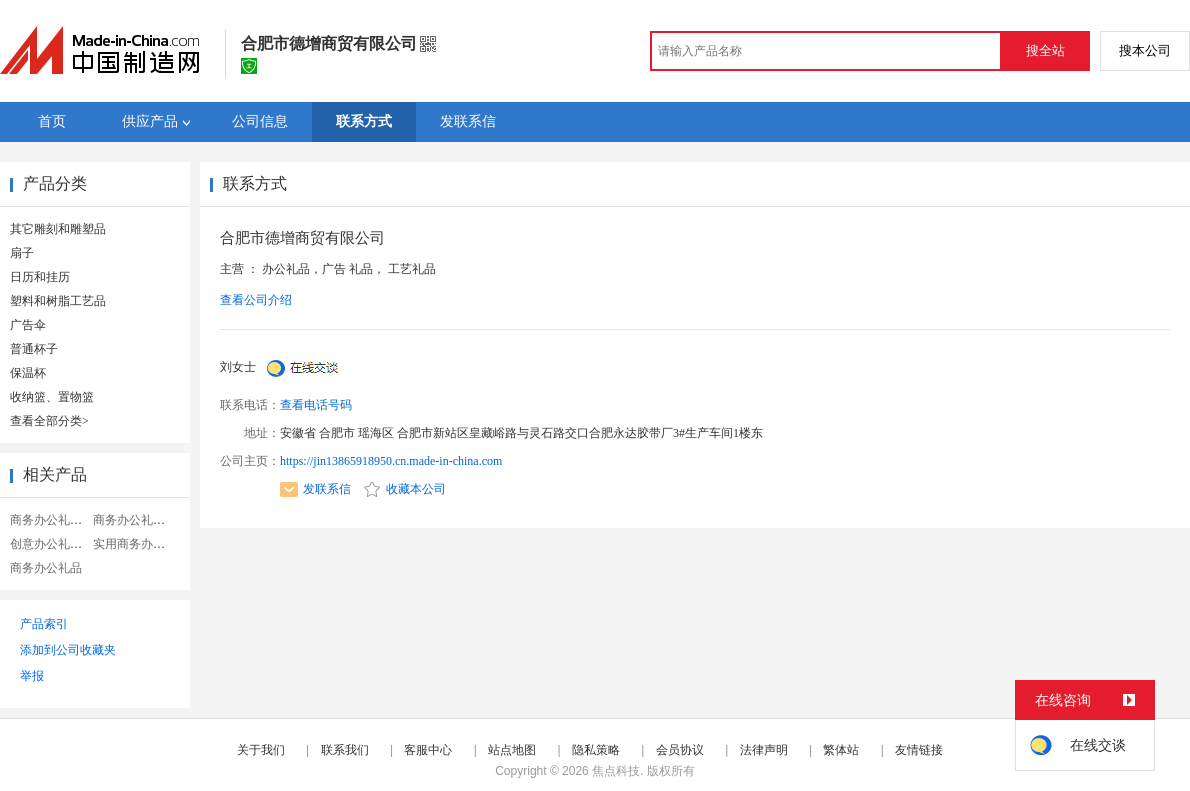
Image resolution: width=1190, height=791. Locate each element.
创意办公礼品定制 (58, 544)
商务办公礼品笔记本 (64, 520)
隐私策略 (596, 750)
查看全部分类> (49, 421)
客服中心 (428, 750)
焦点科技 (616, 771)
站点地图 (512, 750)
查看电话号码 (316, 405)
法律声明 (764, 750)
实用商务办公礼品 (141, 544)
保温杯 (28, 373)
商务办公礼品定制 (141, 520)
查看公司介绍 (256, 300)
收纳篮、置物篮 (52, 397)
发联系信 (315, 489)
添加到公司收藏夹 (68, 650)
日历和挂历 (40, 277)
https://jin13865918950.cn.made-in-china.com (391, 461)
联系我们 (345, 750)
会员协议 (680, 750)
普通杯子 (34, 349)
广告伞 (28, 325)
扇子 (22, 253)
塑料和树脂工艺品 (58, 301)
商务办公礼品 (46, 568)
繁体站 (841, 750)
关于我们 (261, 750)
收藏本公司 (405, 489)
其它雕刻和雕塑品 (58, 229)
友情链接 (919, 750)
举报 (32, 676)
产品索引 (44, 624)
